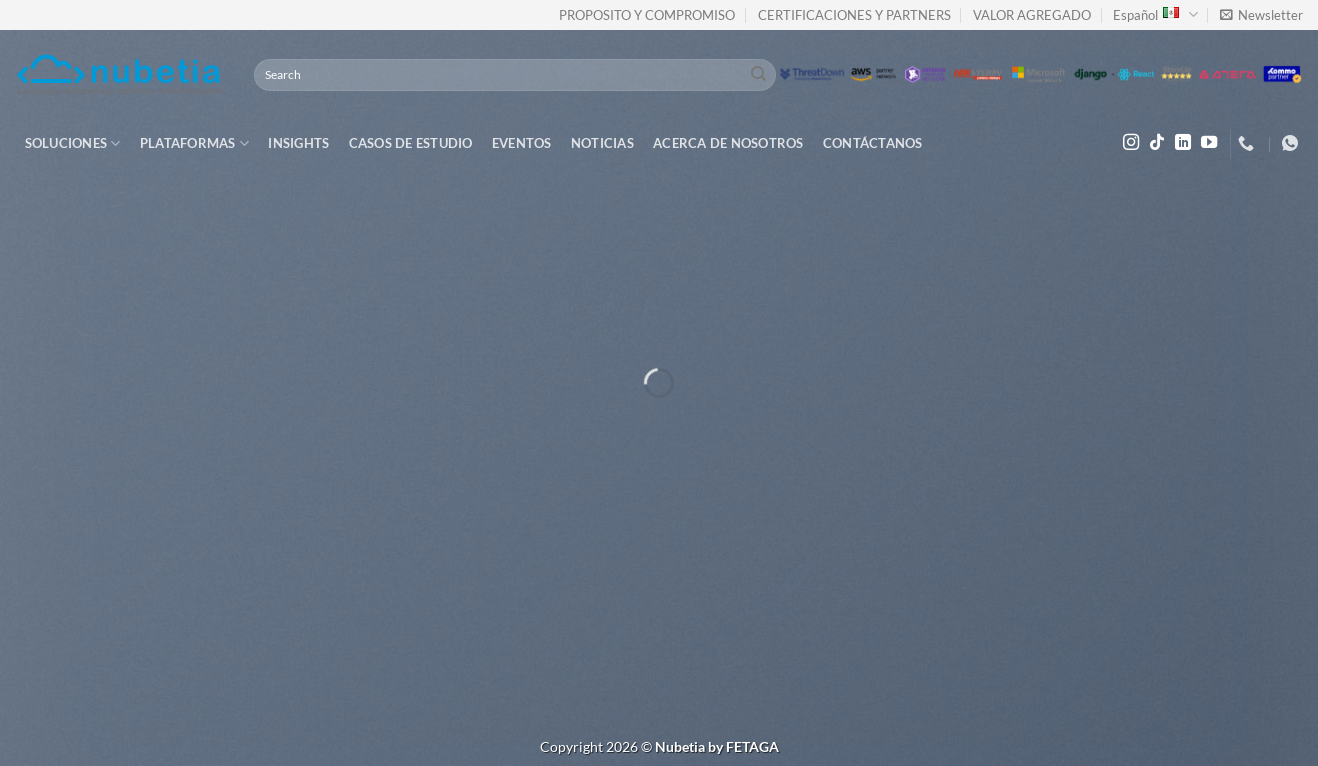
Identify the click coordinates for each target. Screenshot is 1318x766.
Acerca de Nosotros (728, 143)
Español (1155, 14)
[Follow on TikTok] (1157, 143)
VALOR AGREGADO (1032, 15)
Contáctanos (873, 143)
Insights (298, 143)
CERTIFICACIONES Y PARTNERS (854, 15)
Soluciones (73, 143)
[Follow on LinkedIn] (1183, 143)
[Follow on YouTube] (1209, 143)
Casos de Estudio (411, 143)
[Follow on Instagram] (1131, 143)
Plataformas (194, 143)
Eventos (522, 143)
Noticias (602, 143)
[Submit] (758, 75)
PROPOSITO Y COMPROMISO (647, 15)
